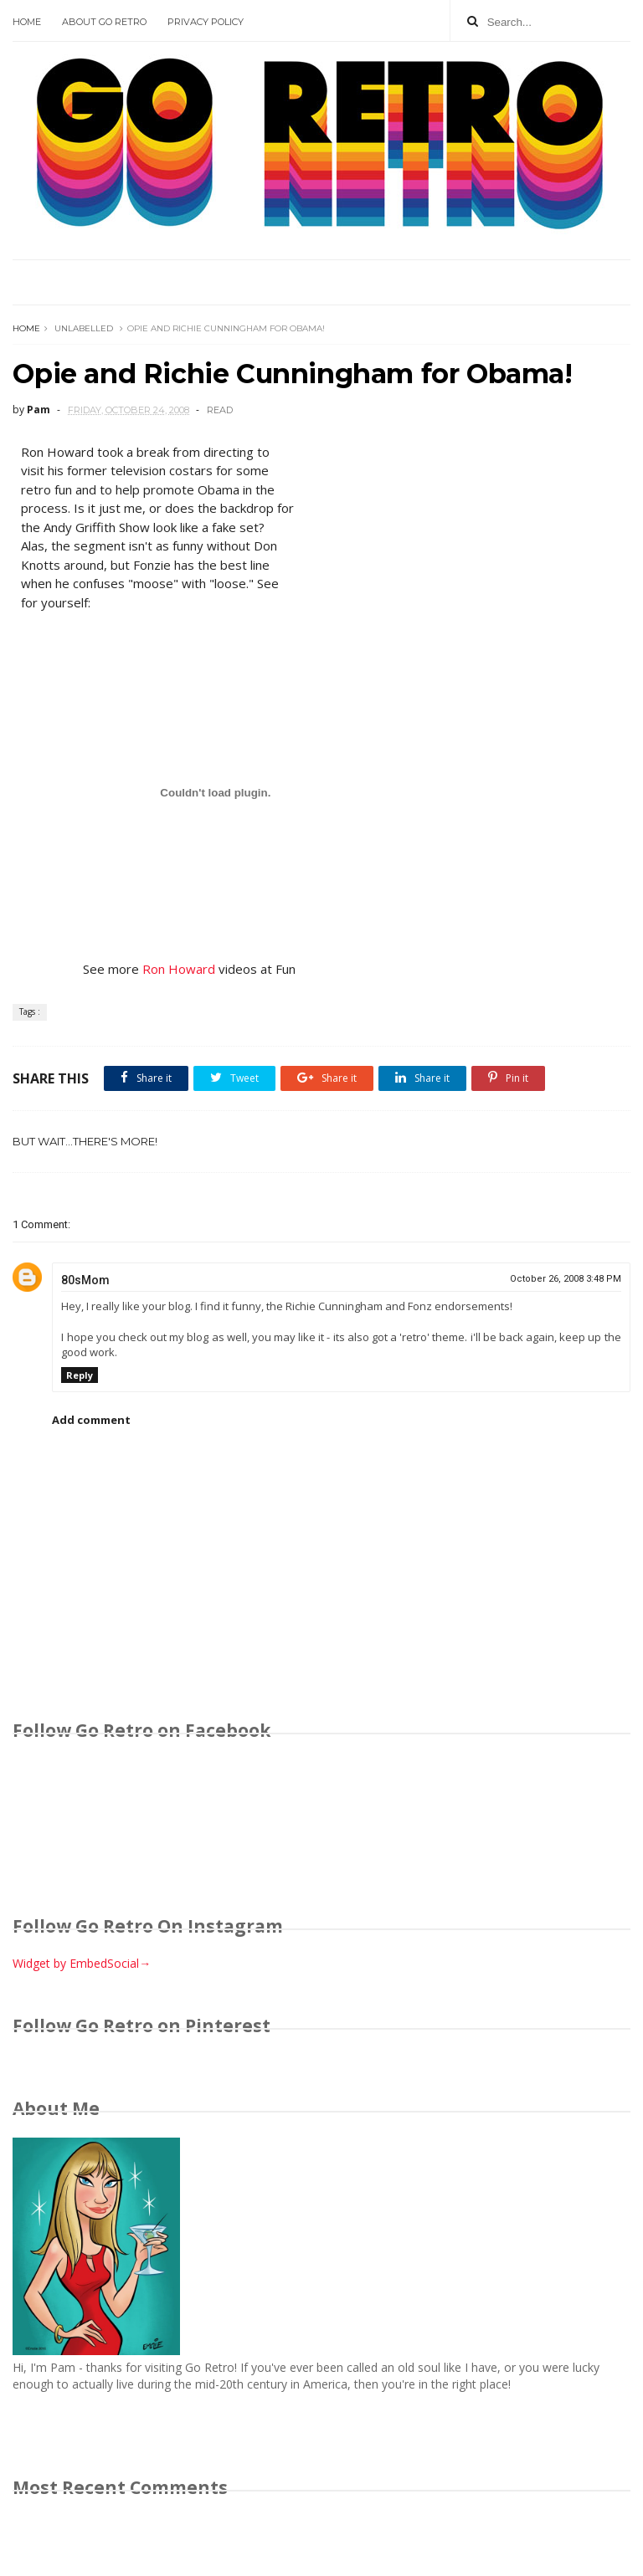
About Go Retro (104, 22)
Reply (79, 1375)
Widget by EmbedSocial (82, 1963)
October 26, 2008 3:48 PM (565, 1278)
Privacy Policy (205, 22)
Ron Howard (178, 968)
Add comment (91, 1419)
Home (27, 22)
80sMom (85, 1280)
